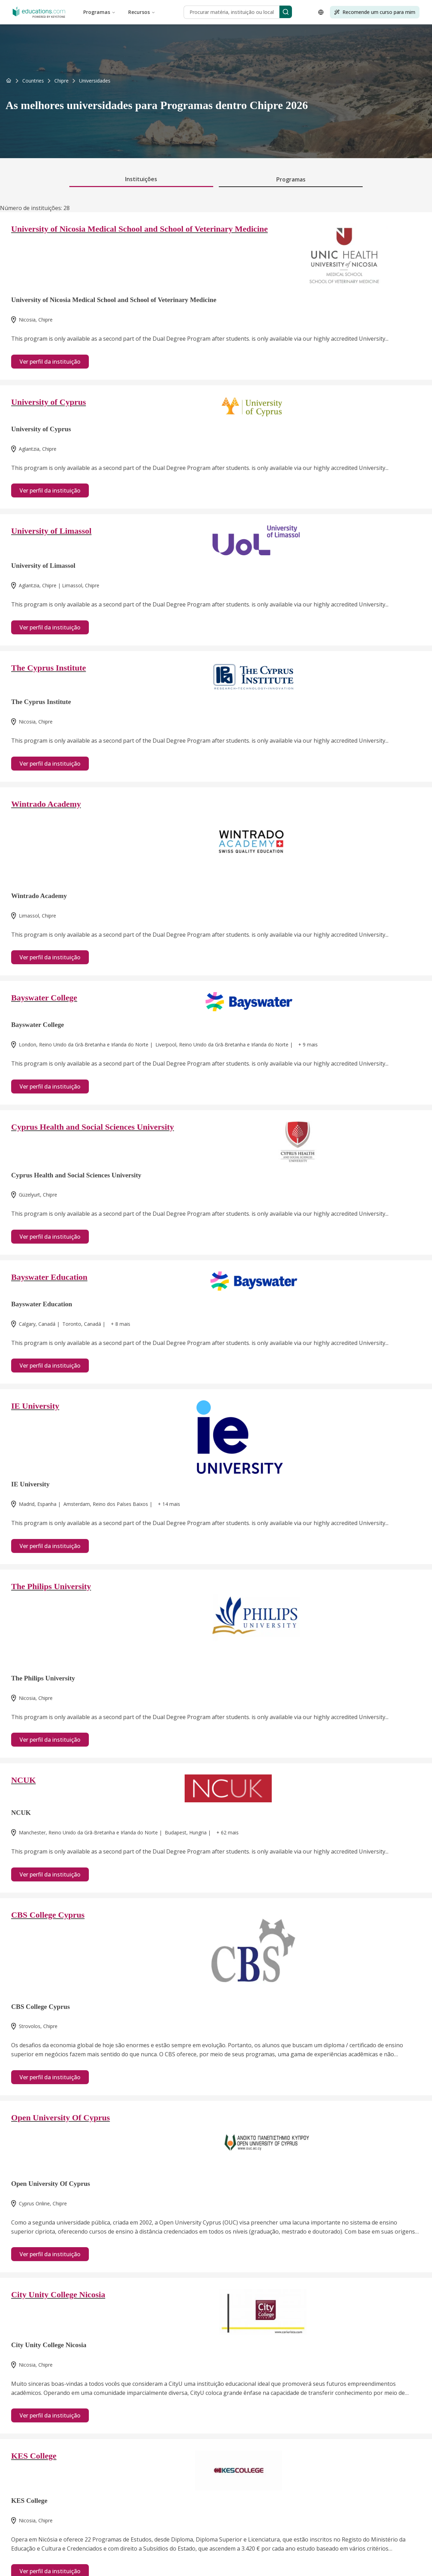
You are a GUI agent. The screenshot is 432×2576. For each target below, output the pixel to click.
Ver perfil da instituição (50, 361)
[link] (94, 80)
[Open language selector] (321, 12)
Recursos (141, 12)
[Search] (285, 12)
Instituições (141, 179)
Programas (99, 12)
